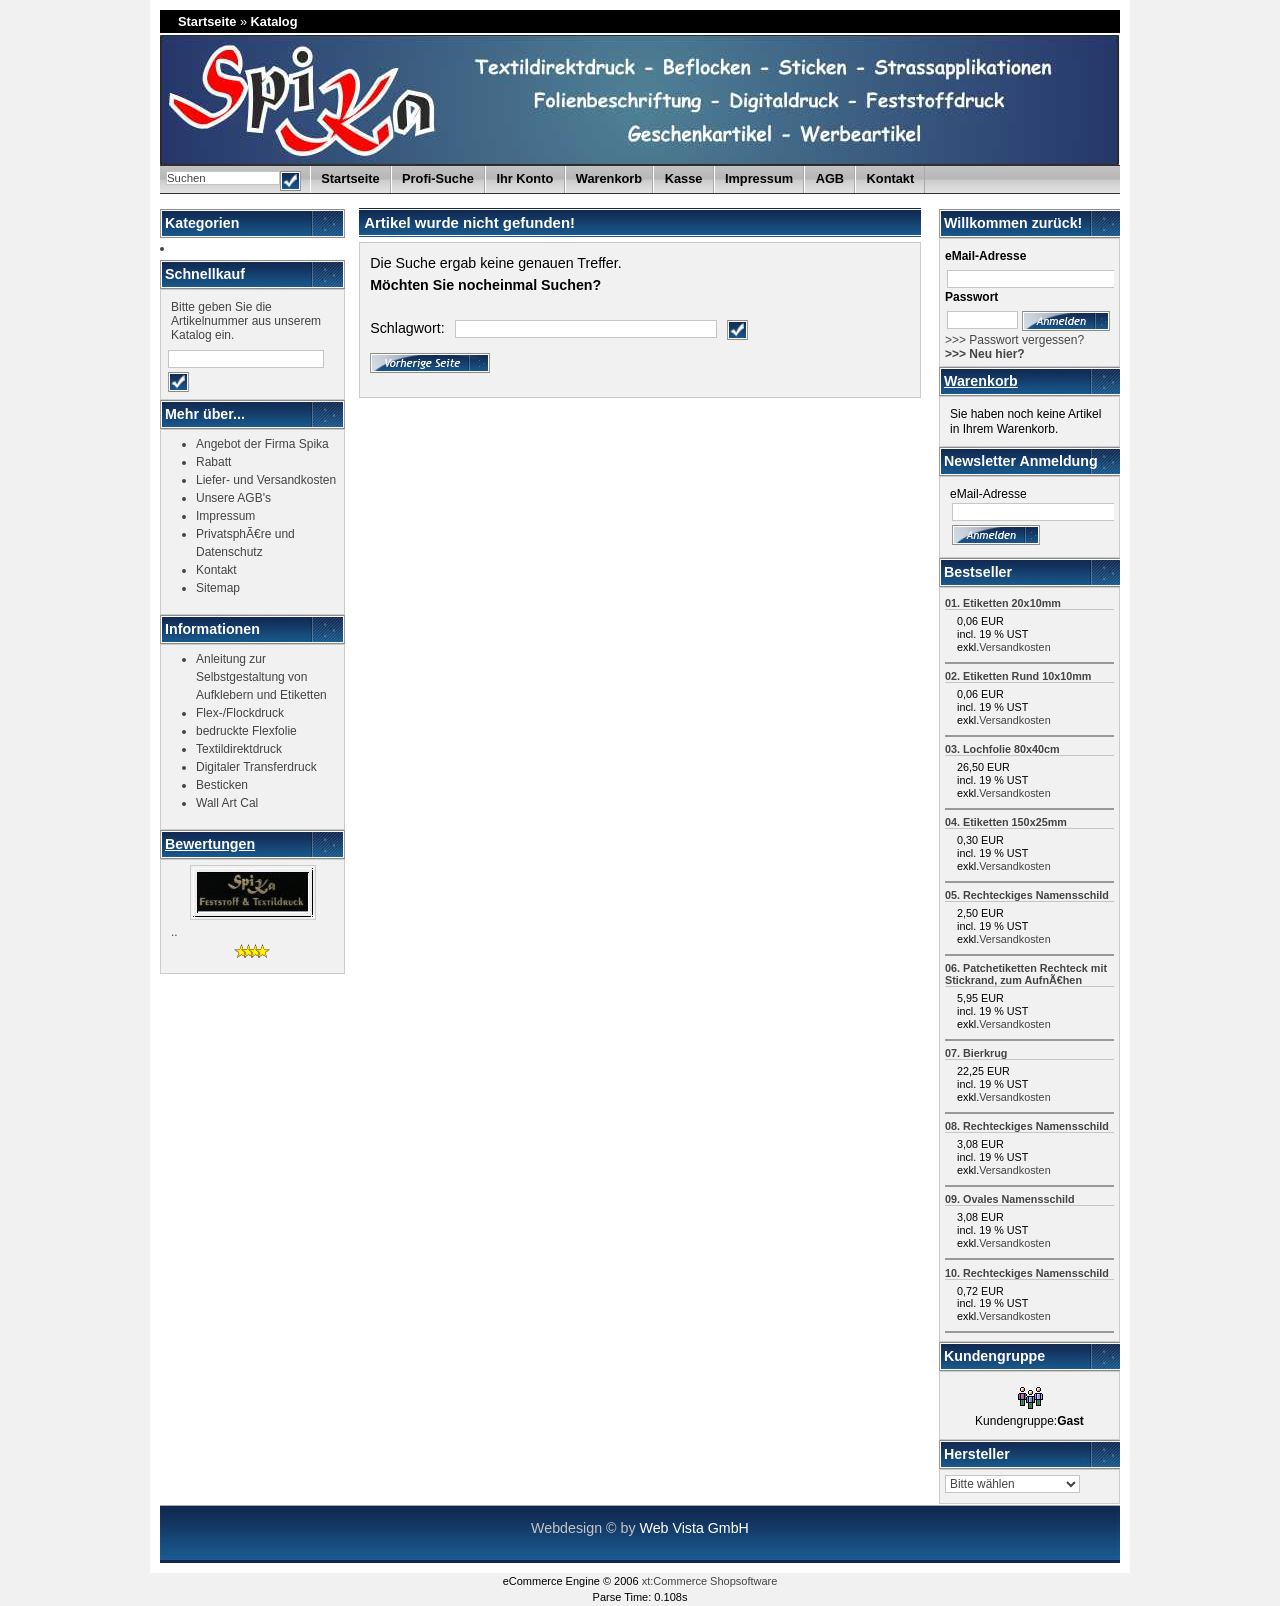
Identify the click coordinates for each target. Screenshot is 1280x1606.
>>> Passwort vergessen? (1014, 340)
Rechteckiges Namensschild (1036, 895)
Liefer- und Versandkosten (266, 480)
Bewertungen (210, 844)
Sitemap (218, 588)
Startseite (207, 21)
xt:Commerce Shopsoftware (710, 1581)
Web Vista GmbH (693, 1528)
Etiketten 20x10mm (1012, 603)
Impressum (759, 178)
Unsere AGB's (233, 498)
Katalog (274, 21)
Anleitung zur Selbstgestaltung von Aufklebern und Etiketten (261, 677)
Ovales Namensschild (1019, 1199)
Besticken (222, 785)
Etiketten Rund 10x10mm (1027, 676)
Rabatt (213, 462)
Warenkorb (981, 381)
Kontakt (891, 178)
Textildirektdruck (239, 749)
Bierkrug (985, 1053)
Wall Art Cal (227, 803)
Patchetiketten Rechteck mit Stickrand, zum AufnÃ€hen (1026, 974)
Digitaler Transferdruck (256, 767)
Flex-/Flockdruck (240, 713)
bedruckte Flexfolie (246, 731)
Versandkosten (1014, 647)
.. (174, 932)
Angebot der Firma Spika (262, 444)
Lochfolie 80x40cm (1011, 749)
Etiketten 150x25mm (1015, 822)
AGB (830, 178)
